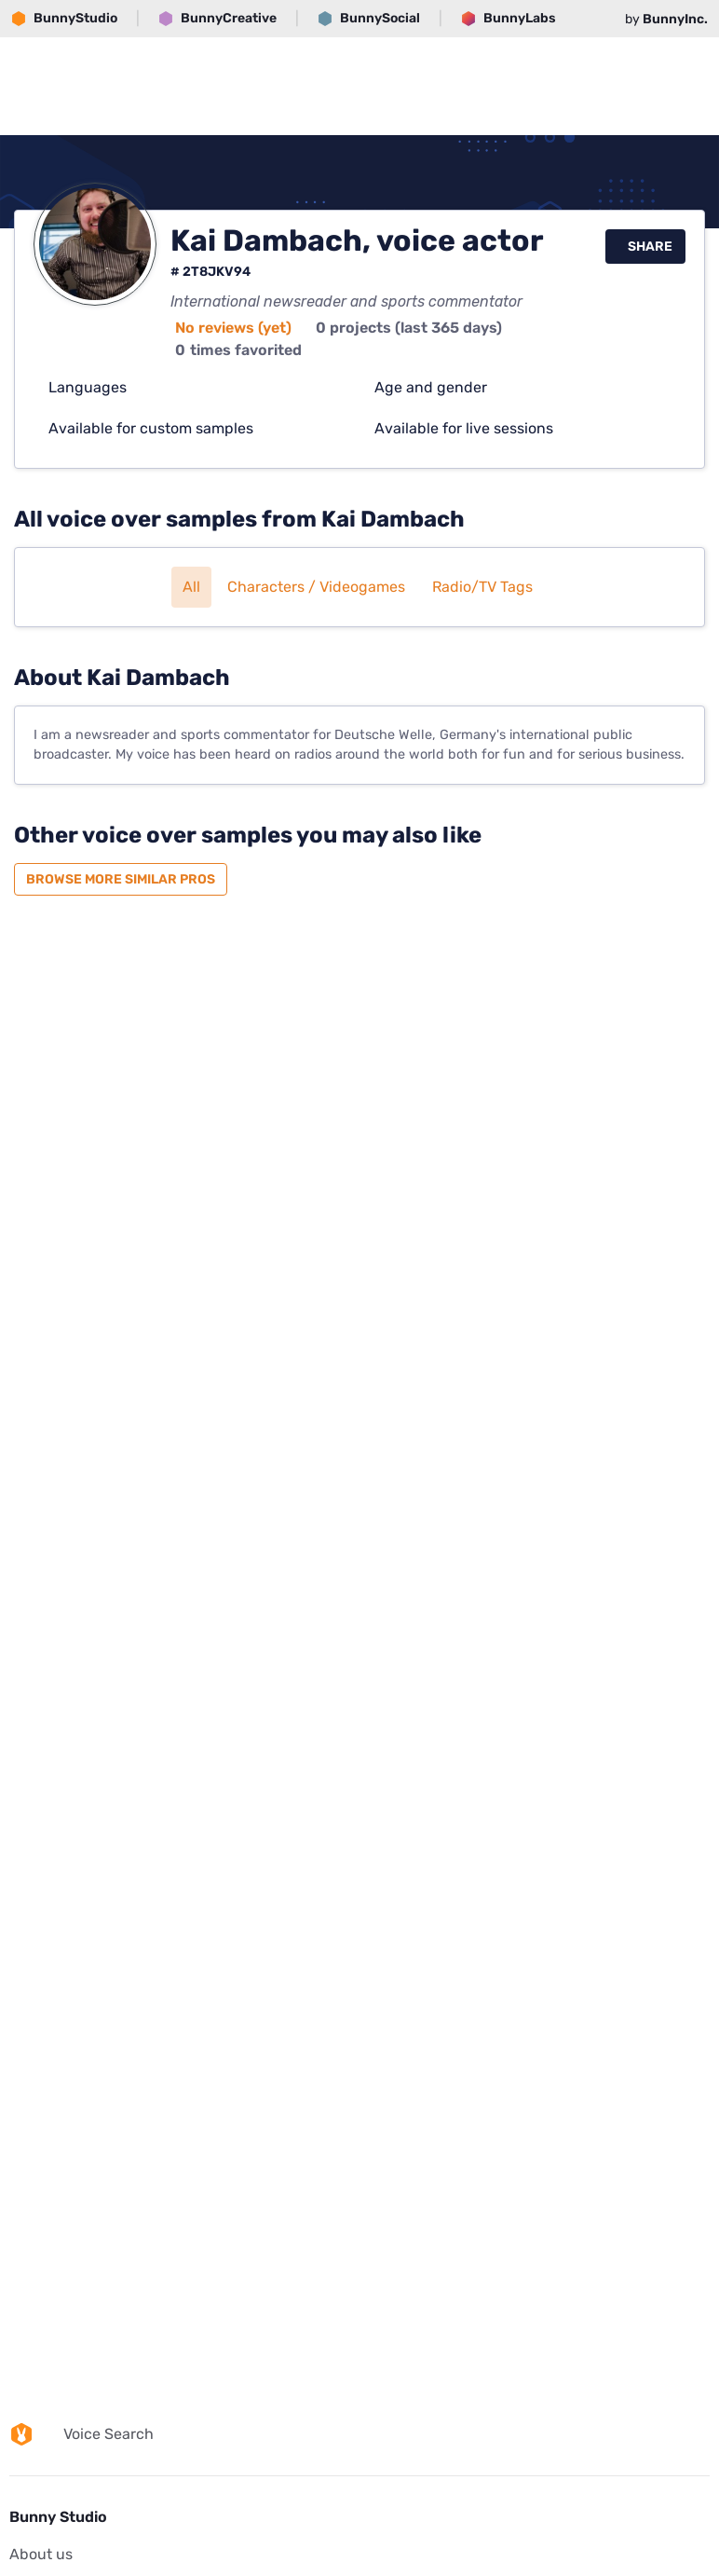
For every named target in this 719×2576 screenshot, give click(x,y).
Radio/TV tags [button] (482, 587)
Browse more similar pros (120, 879)
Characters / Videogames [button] (316, 587)
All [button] (191, 587)
